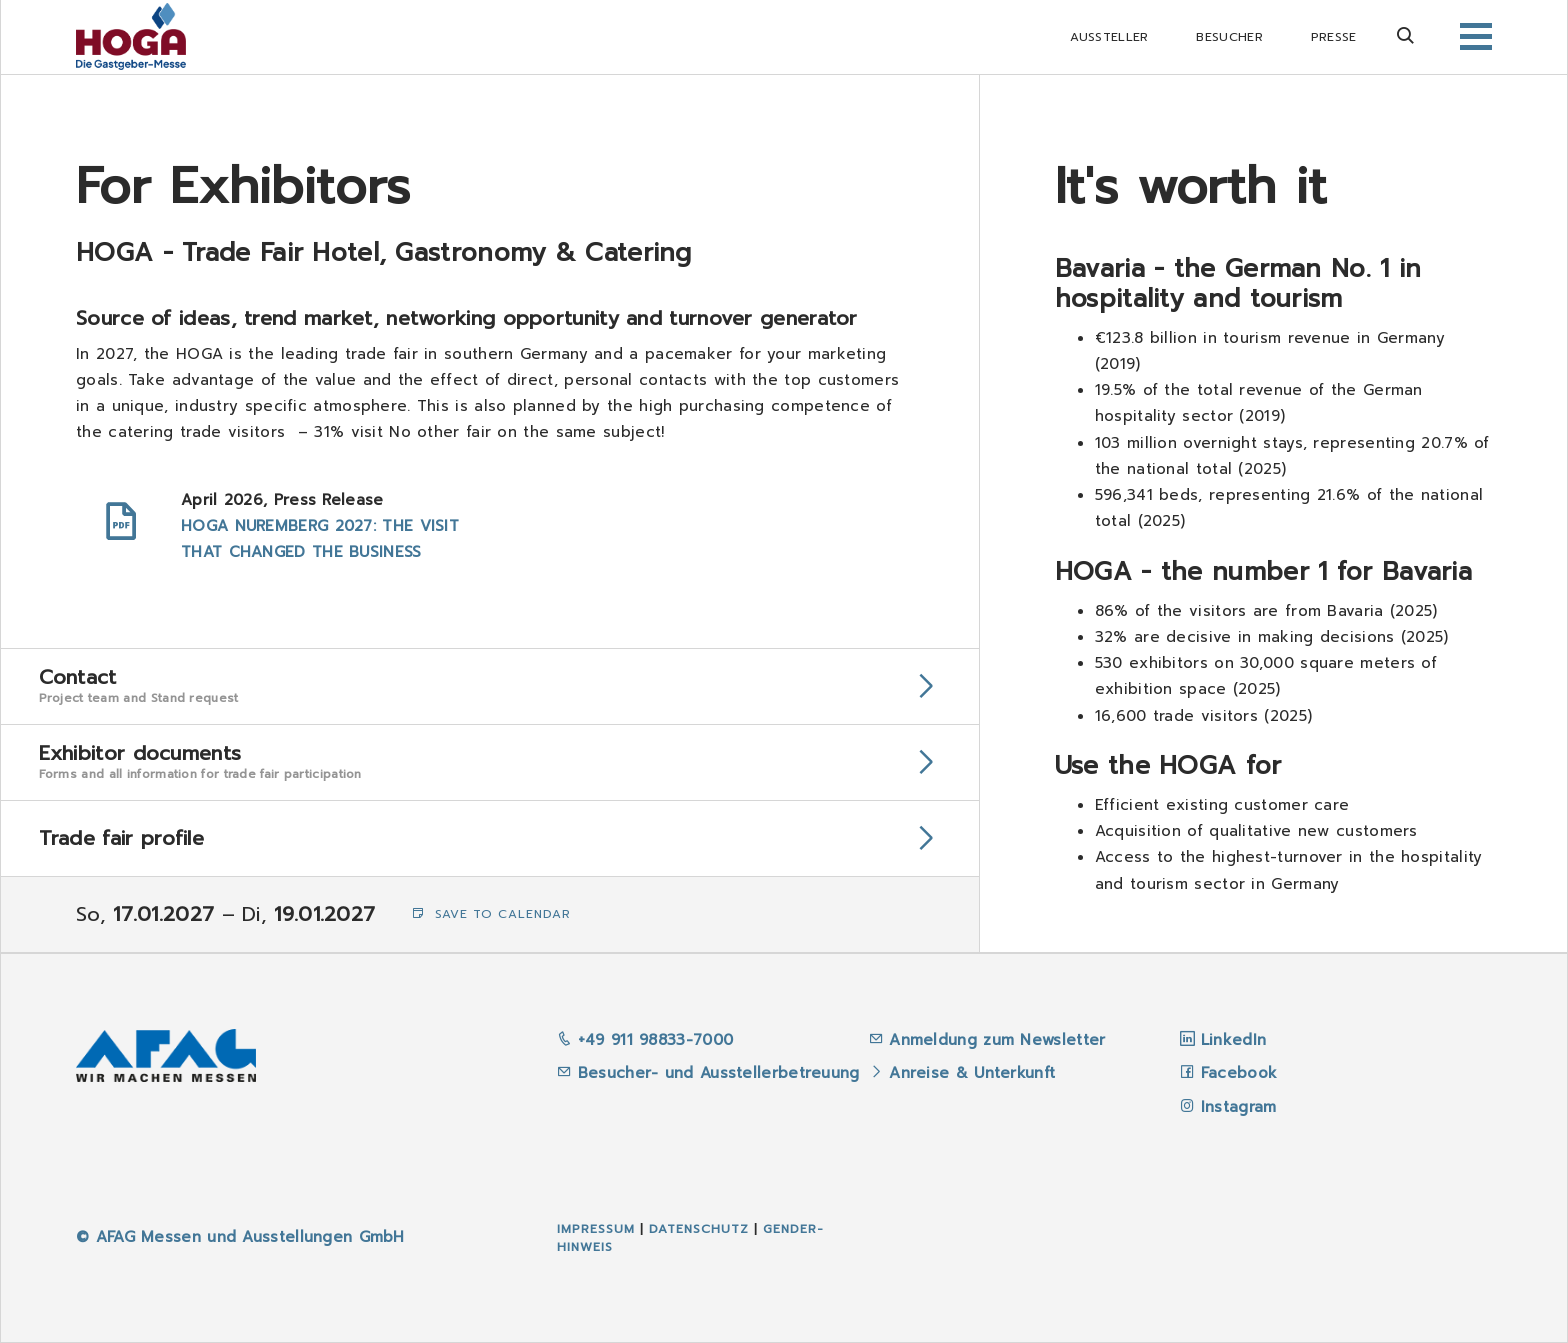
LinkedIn (1233, 1040)
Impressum (596, 1229)
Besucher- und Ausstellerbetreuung (708, 1073)
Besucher (1229, 37)
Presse (1334, 37)
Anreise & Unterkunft (972, 1073)
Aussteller (1109, 37)
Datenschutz (699, 1229)
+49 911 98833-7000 (645, 1040)
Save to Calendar (491, 914)
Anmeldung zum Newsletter (1000, 1040)
